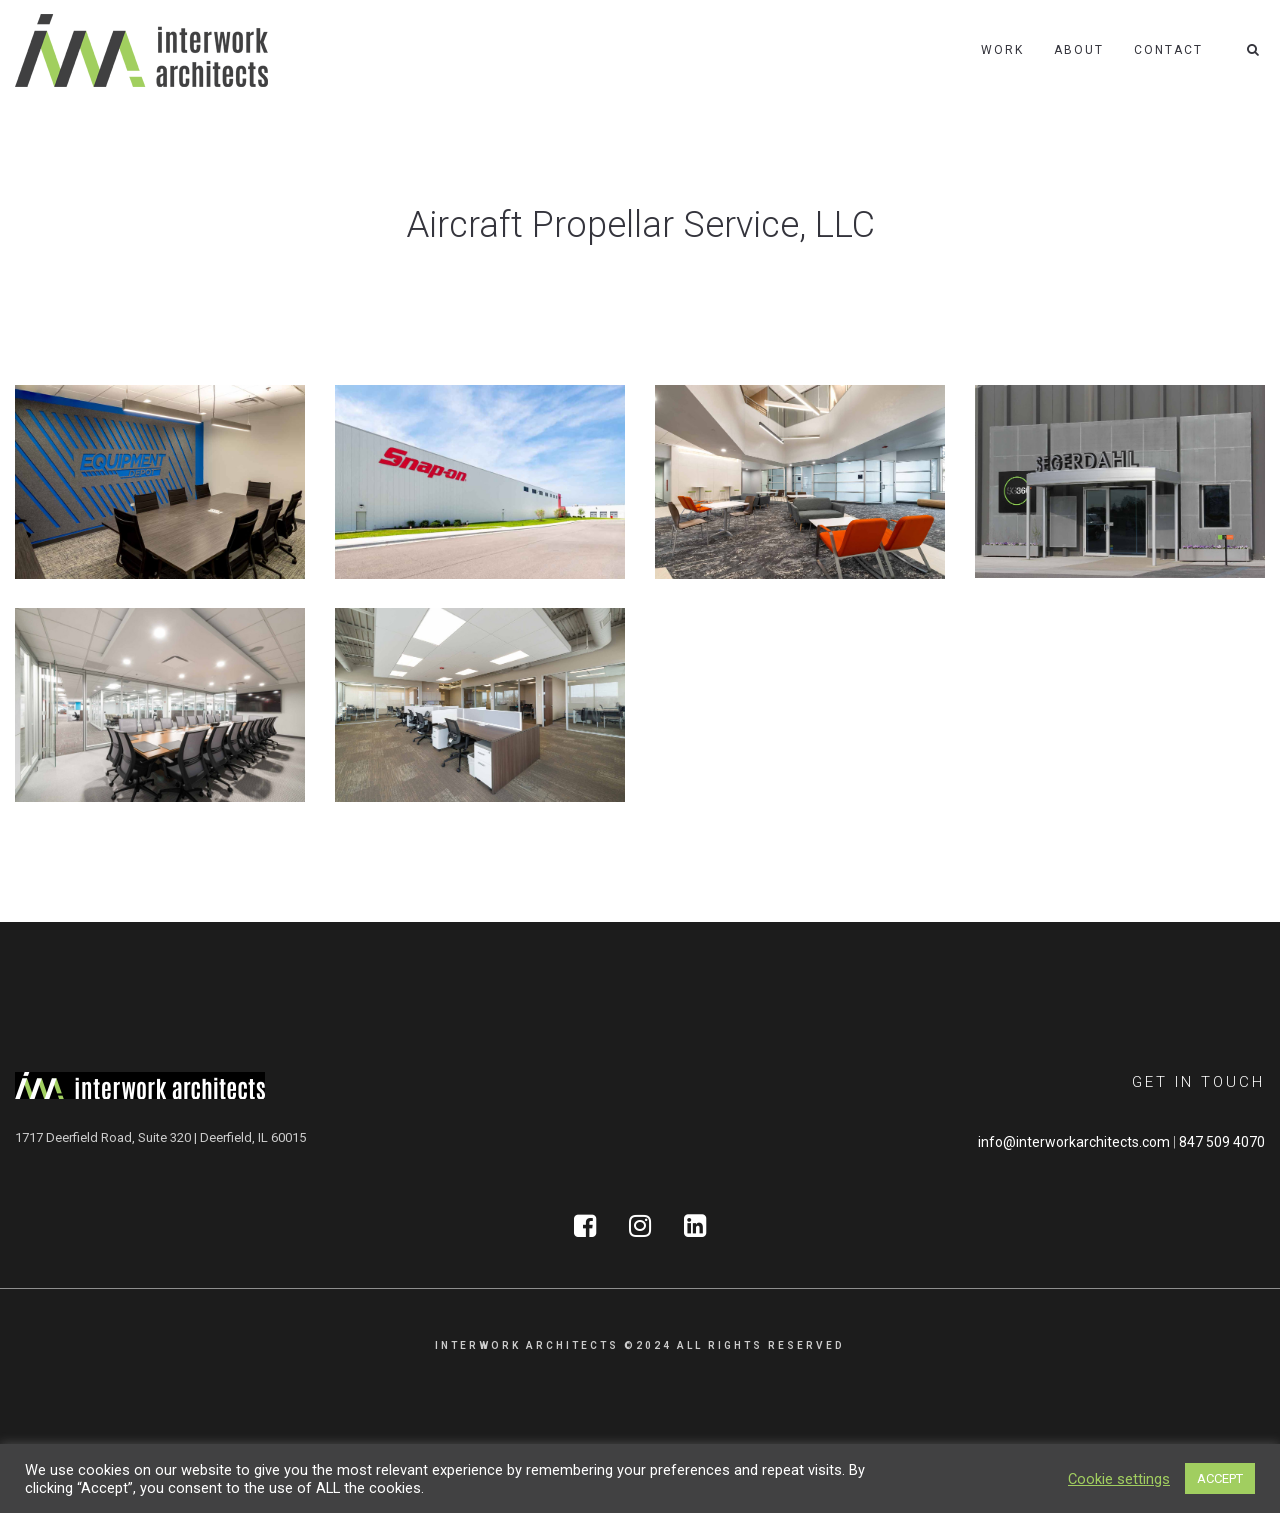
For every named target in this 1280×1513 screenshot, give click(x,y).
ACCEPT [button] (1220, 1478)
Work (1002, 50)
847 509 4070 (1222, 1142)
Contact (1168, 50)
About (1079, 50)
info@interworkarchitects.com (1074, 1142)
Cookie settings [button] (1119, 1479)
